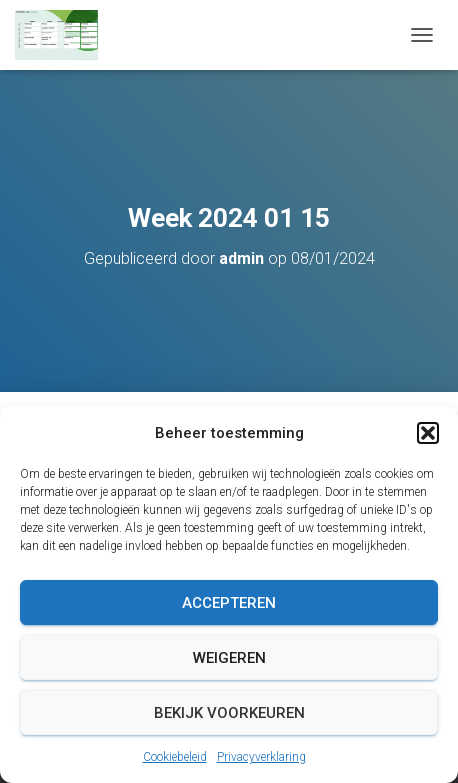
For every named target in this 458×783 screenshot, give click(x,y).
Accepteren (229, 603)
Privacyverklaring (261, 757)
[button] (428, 433)
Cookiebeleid (175, 757)
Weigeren (229, 658)
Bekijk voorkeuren (229, 713)
